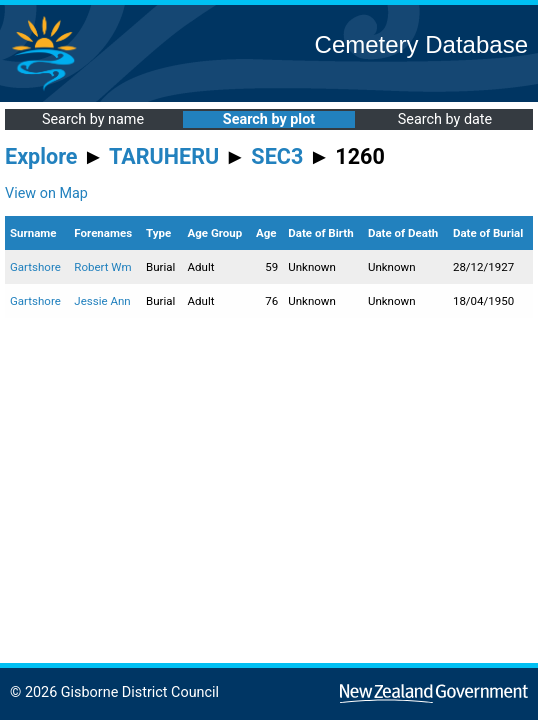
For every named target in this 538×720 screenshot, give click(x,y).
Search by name (93, 119)
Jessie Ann (102, 301)
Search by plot (269, 119)
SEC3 (277, 156)
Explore (41, 156)
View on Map (46, 193)
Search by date (445, 119)
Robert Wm (102, 267)
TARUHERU (164, 156)
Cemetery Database (421, 44)
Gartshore (35, 267)
